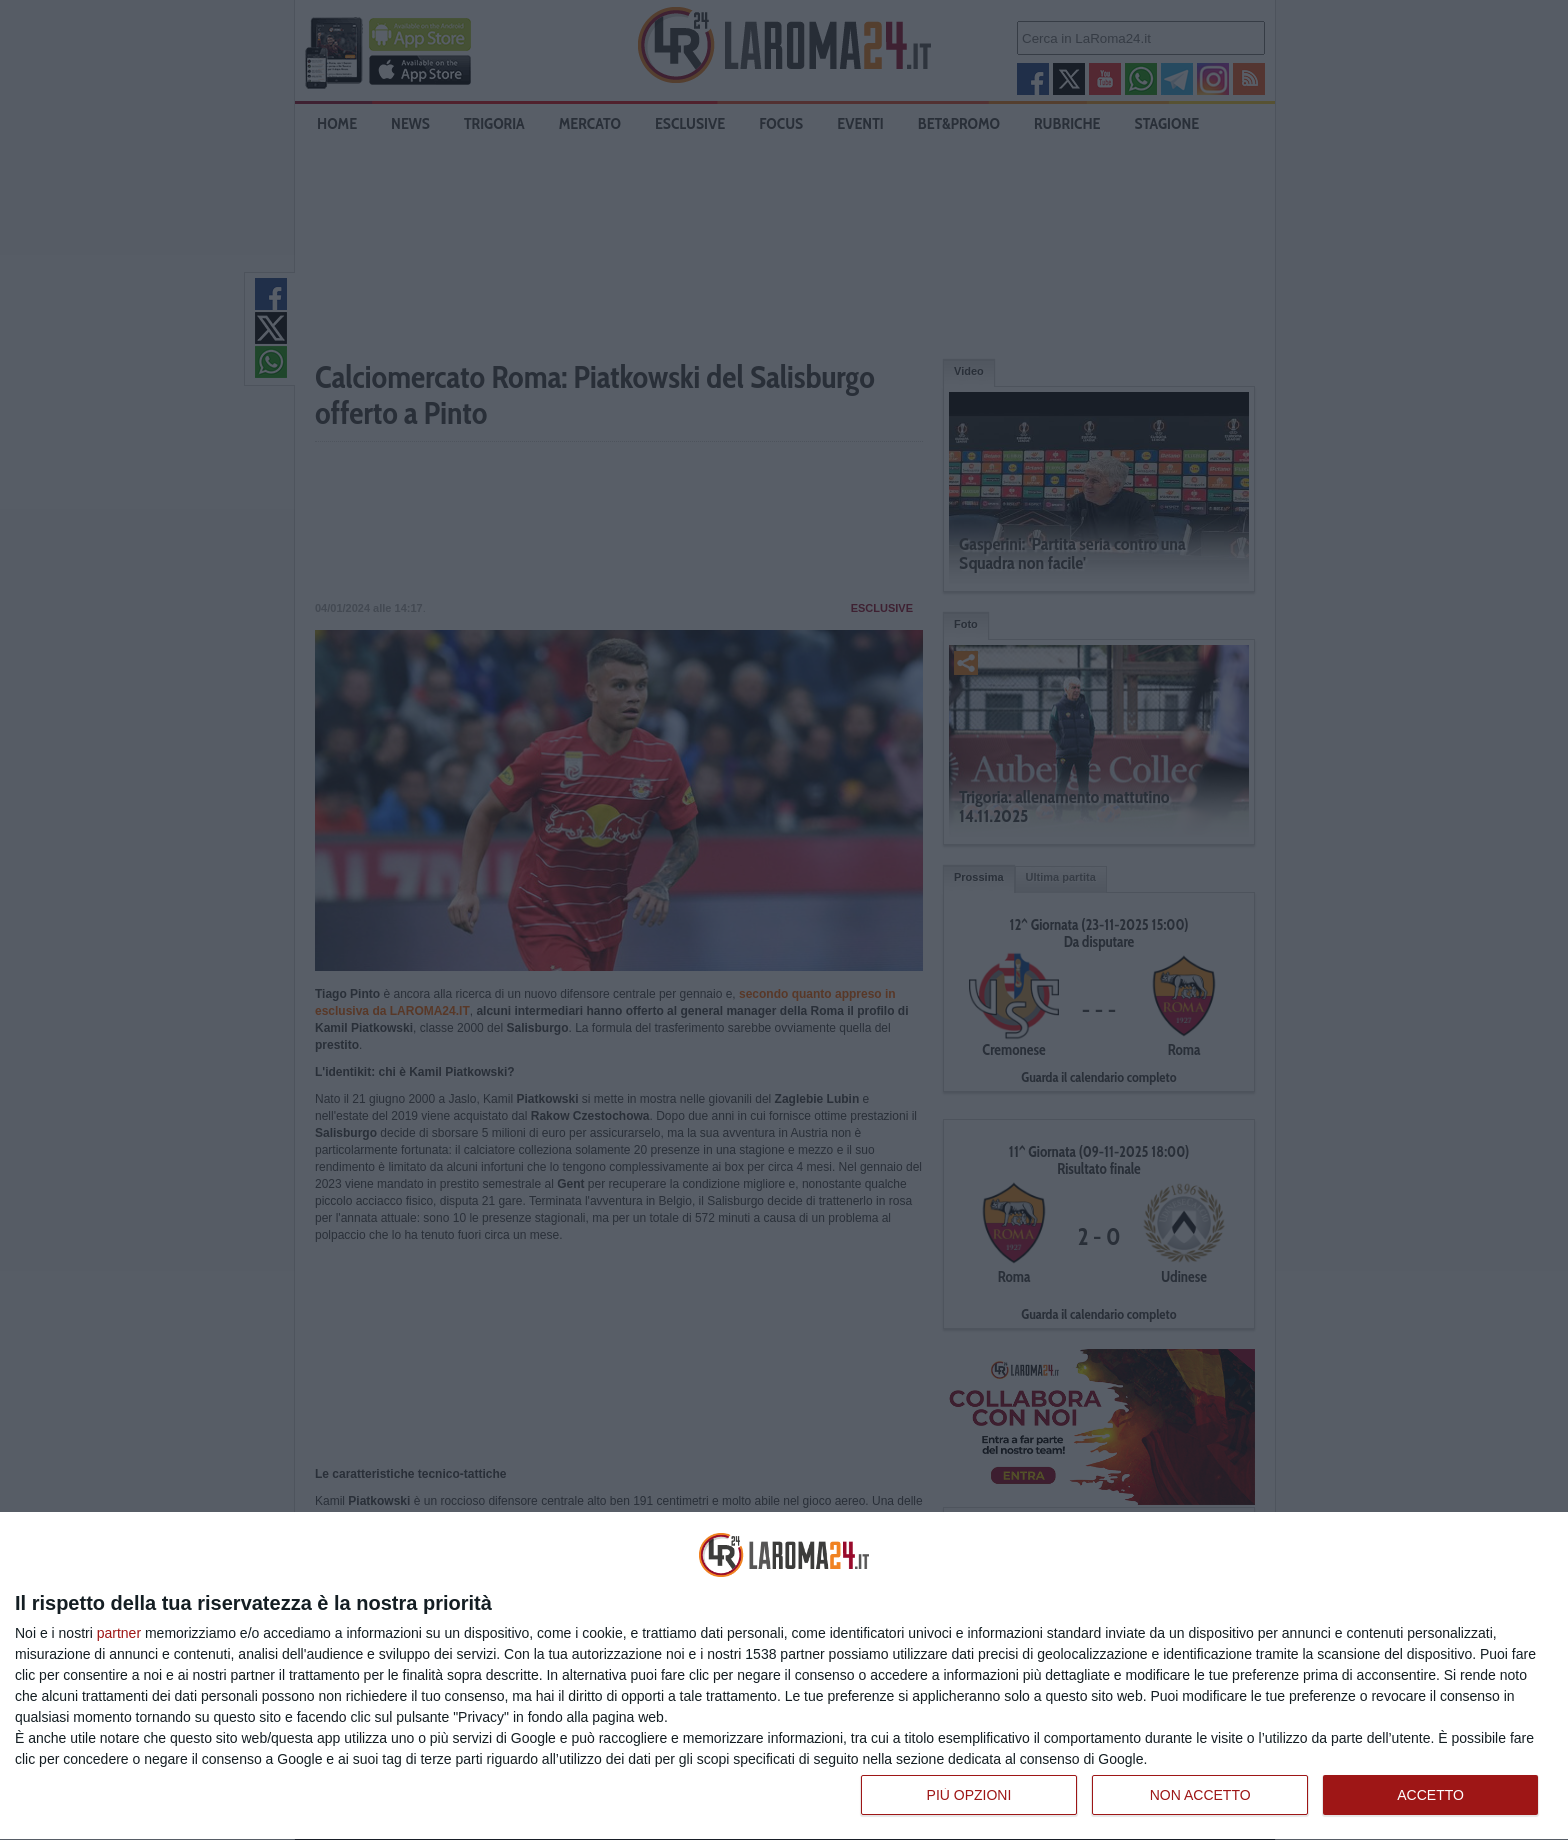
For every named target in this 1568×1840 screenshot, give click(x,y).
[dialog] (784, 1676)
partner (119, 1633)
